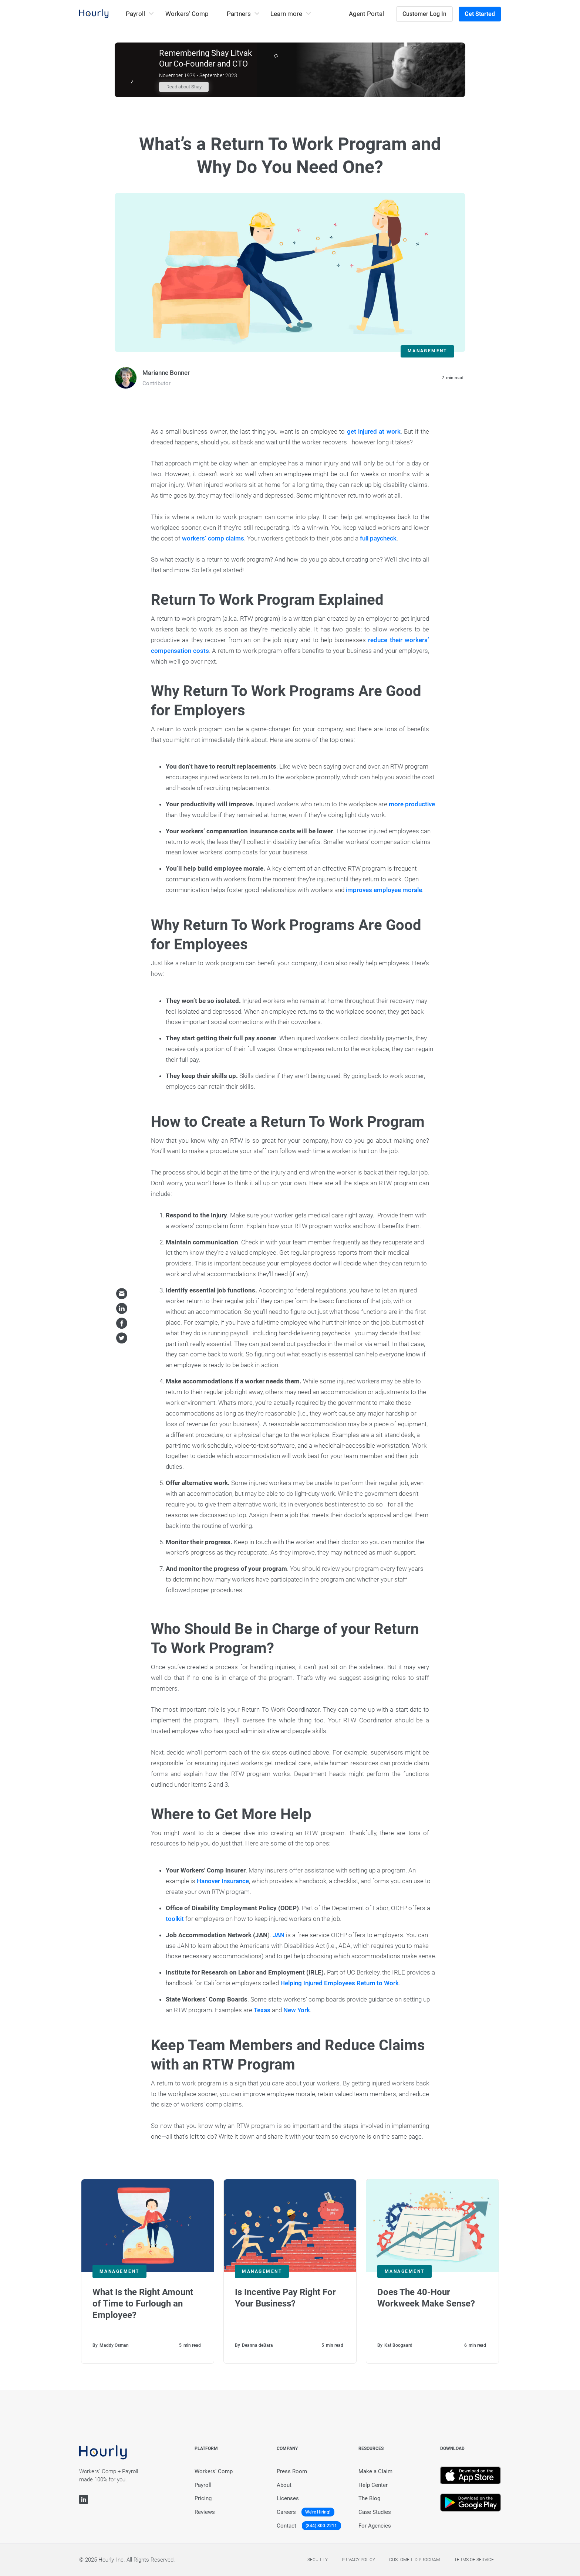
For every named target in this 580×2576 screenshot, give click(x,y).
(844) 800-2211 (321, 2526)
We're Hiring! (317, 2512)
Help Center (373, 2485)
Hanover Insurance (223, 1881)
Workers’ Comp (187, 13)
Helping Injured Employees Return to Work (339, 1983)
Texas (262, 2010)
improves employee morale (384, 890)
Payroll (203, 2485)
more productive (412, 804)
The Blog (369, 2498)
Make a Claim (375, 2471)
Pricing (203, 2498)
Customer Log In (424, 13)
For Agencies (374, 2525)
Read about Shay (184, 86)
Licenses (288, 2498)
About (284, 2485)
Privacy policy (358, 2559)
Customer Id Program (414, 2559)
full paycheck (378, 538)
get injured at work (374, 431)
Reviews (205, 2512)
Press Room (292, 2471)
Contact (286, 2525)
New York (296, 2010)
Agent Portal (366, 13)
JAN (278, 1935)
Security (317, 2559)
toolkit (175, 1918)
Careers (286, 2512)
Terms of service (474, 2559)
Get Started (480, 13)
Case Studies (374, 2512)
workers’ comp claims (213, 538)
